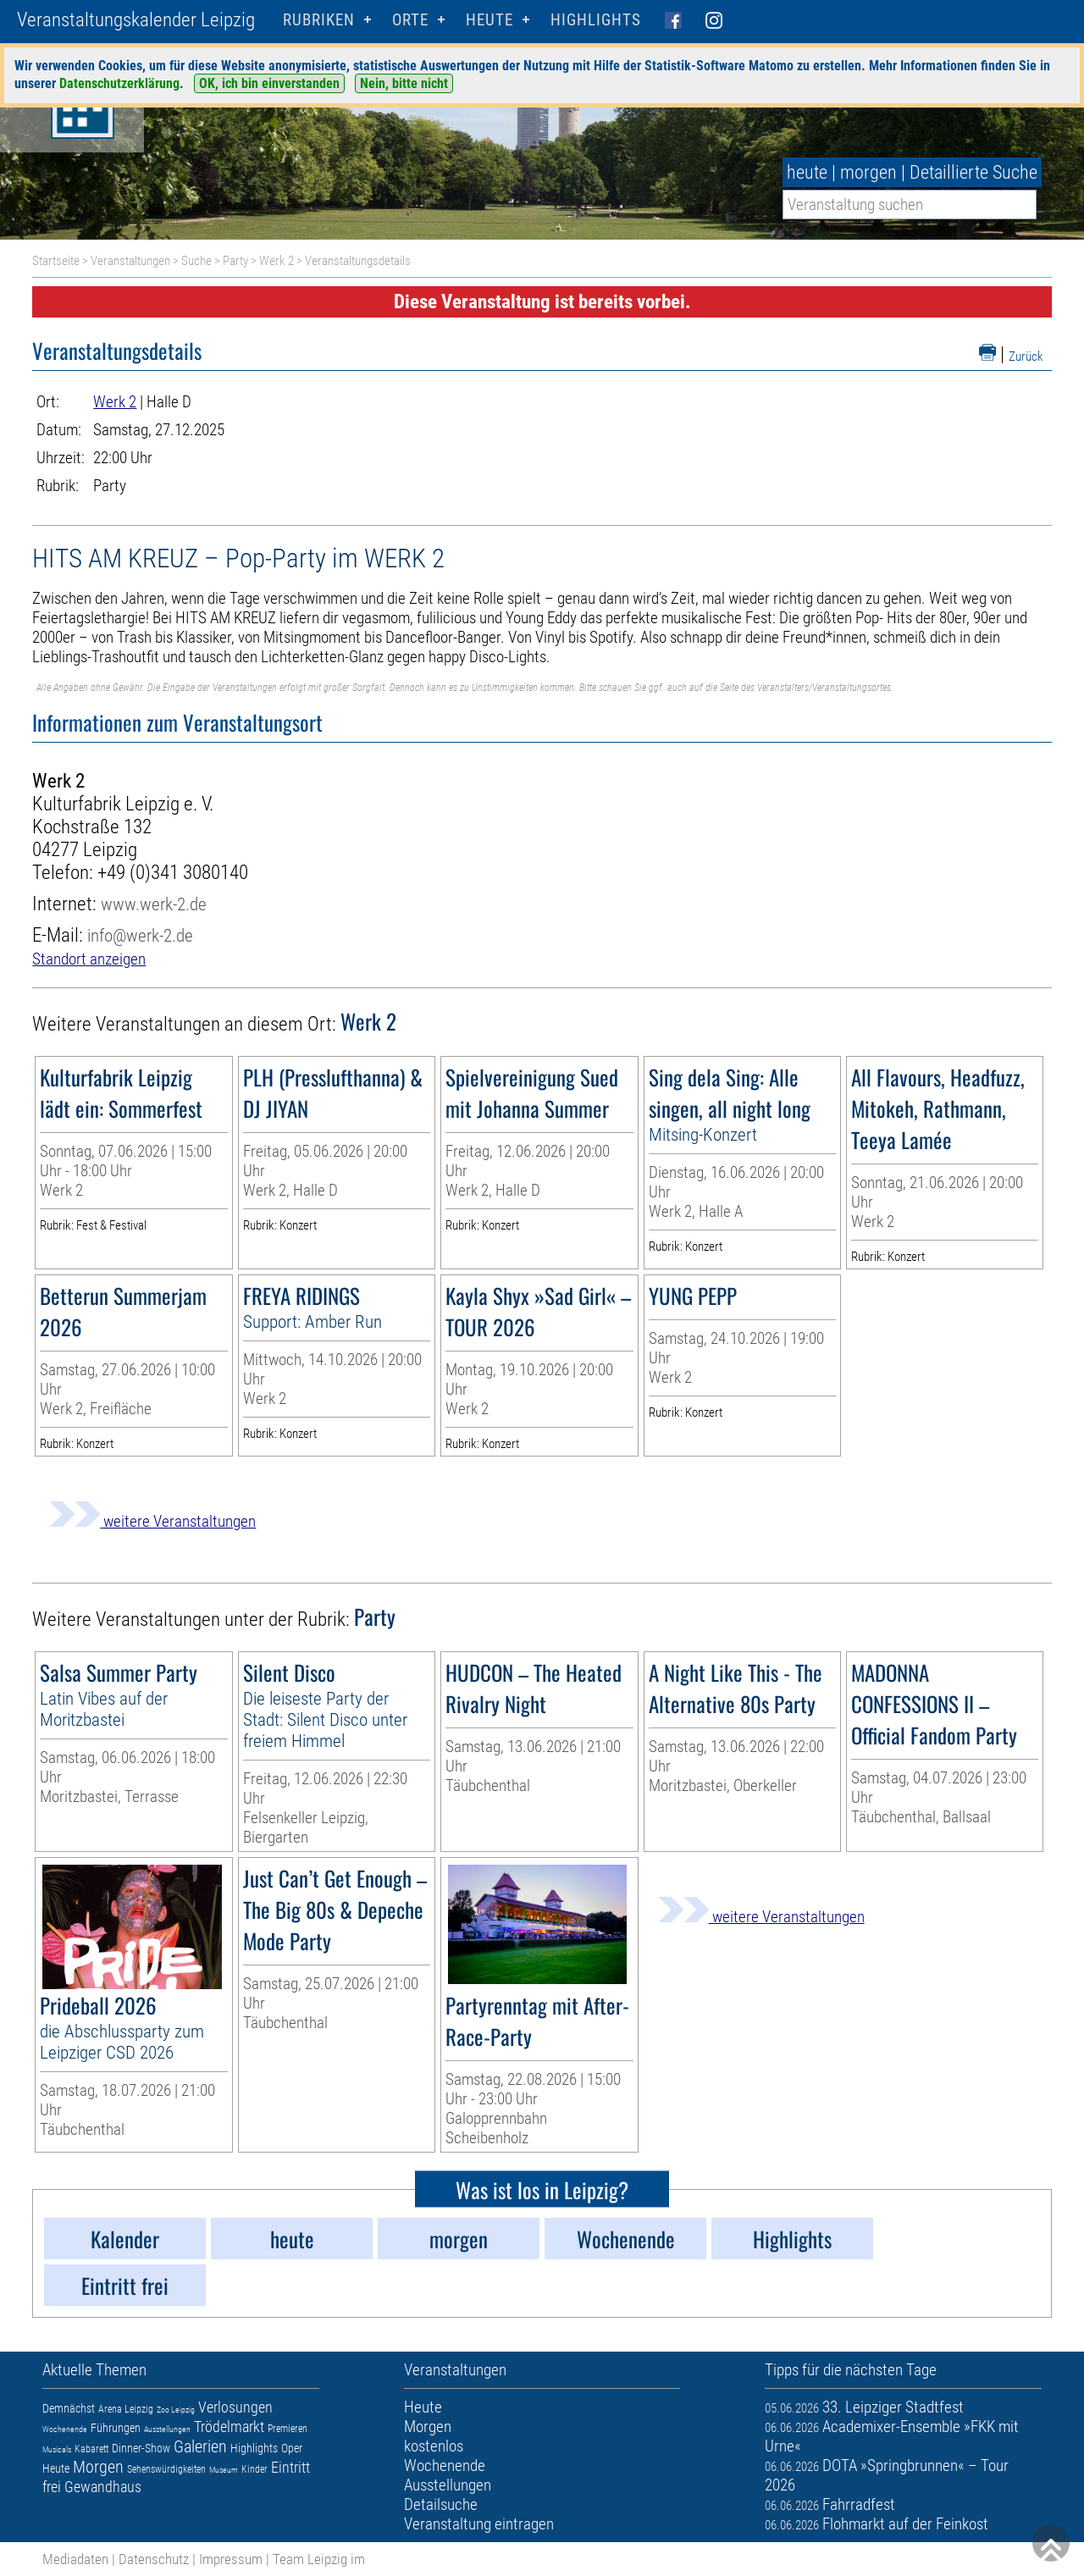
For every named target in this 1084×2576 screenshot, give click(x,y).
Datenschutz (154, 2559)
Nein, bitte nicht (404, 83)
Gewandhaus (102, 2487)
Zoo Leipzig (176, 2409)
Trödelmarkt (229, 2426)
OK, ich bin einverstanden (269, 83)
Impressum (231, 2559)
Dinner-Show (141, 2448)
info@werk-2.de (140, 935)
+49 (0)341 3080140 (172, 872)
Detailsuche (441, 2504)
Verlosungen (235, 2407)
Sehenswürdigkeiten (166, 2469)
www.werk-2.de (154, 904)
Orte (410, 20)
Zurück (1026, 356)
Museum (223, 2469)
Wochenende (64, 2429)
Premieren (287, 2429)
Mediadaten (75, 2559)
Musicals (56, 2449)
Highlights (595, 20)
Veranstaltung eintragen (479, 2524)
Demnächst (68, 2408)
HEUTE (489, 20)
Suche (196, 260)
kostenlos (433, 2446)
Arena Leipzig (125, 2409)
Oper (291, 2448)
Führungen (116, 2428)
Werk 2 (276, 260)
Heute (55, 2468)
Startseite (56, 260)
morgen (868, 172)
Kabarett (91, 2449)
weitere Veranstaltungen (152, 1521)
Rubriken (319, 20)
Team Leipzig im (319, 2559)
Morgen (98, 2467)
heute (807, 172)
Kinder (254, 2469)
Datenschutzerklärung (119, 83)
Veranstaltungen (130, 260)
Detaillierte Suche (973, 172)
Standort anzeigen (89, 959)
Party (235, 260)
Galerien (200, 2446)
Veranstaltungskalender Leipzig (136, 19)
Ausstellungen (167, 2429)
